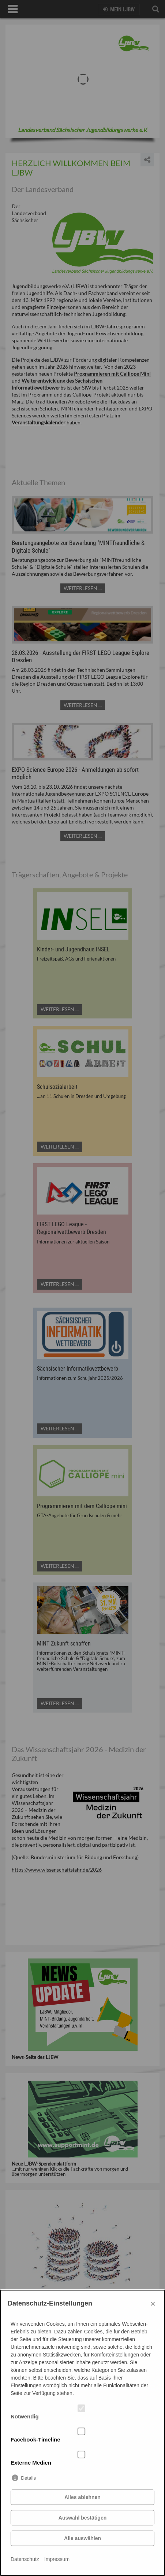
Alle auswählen (82, 2538)
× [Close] (152, 2303)
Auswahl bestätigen (82, 2518)
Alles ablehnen (82, 2497)
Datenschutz (25, 2559)
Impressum (57, 2559)
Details (28, 2478)
